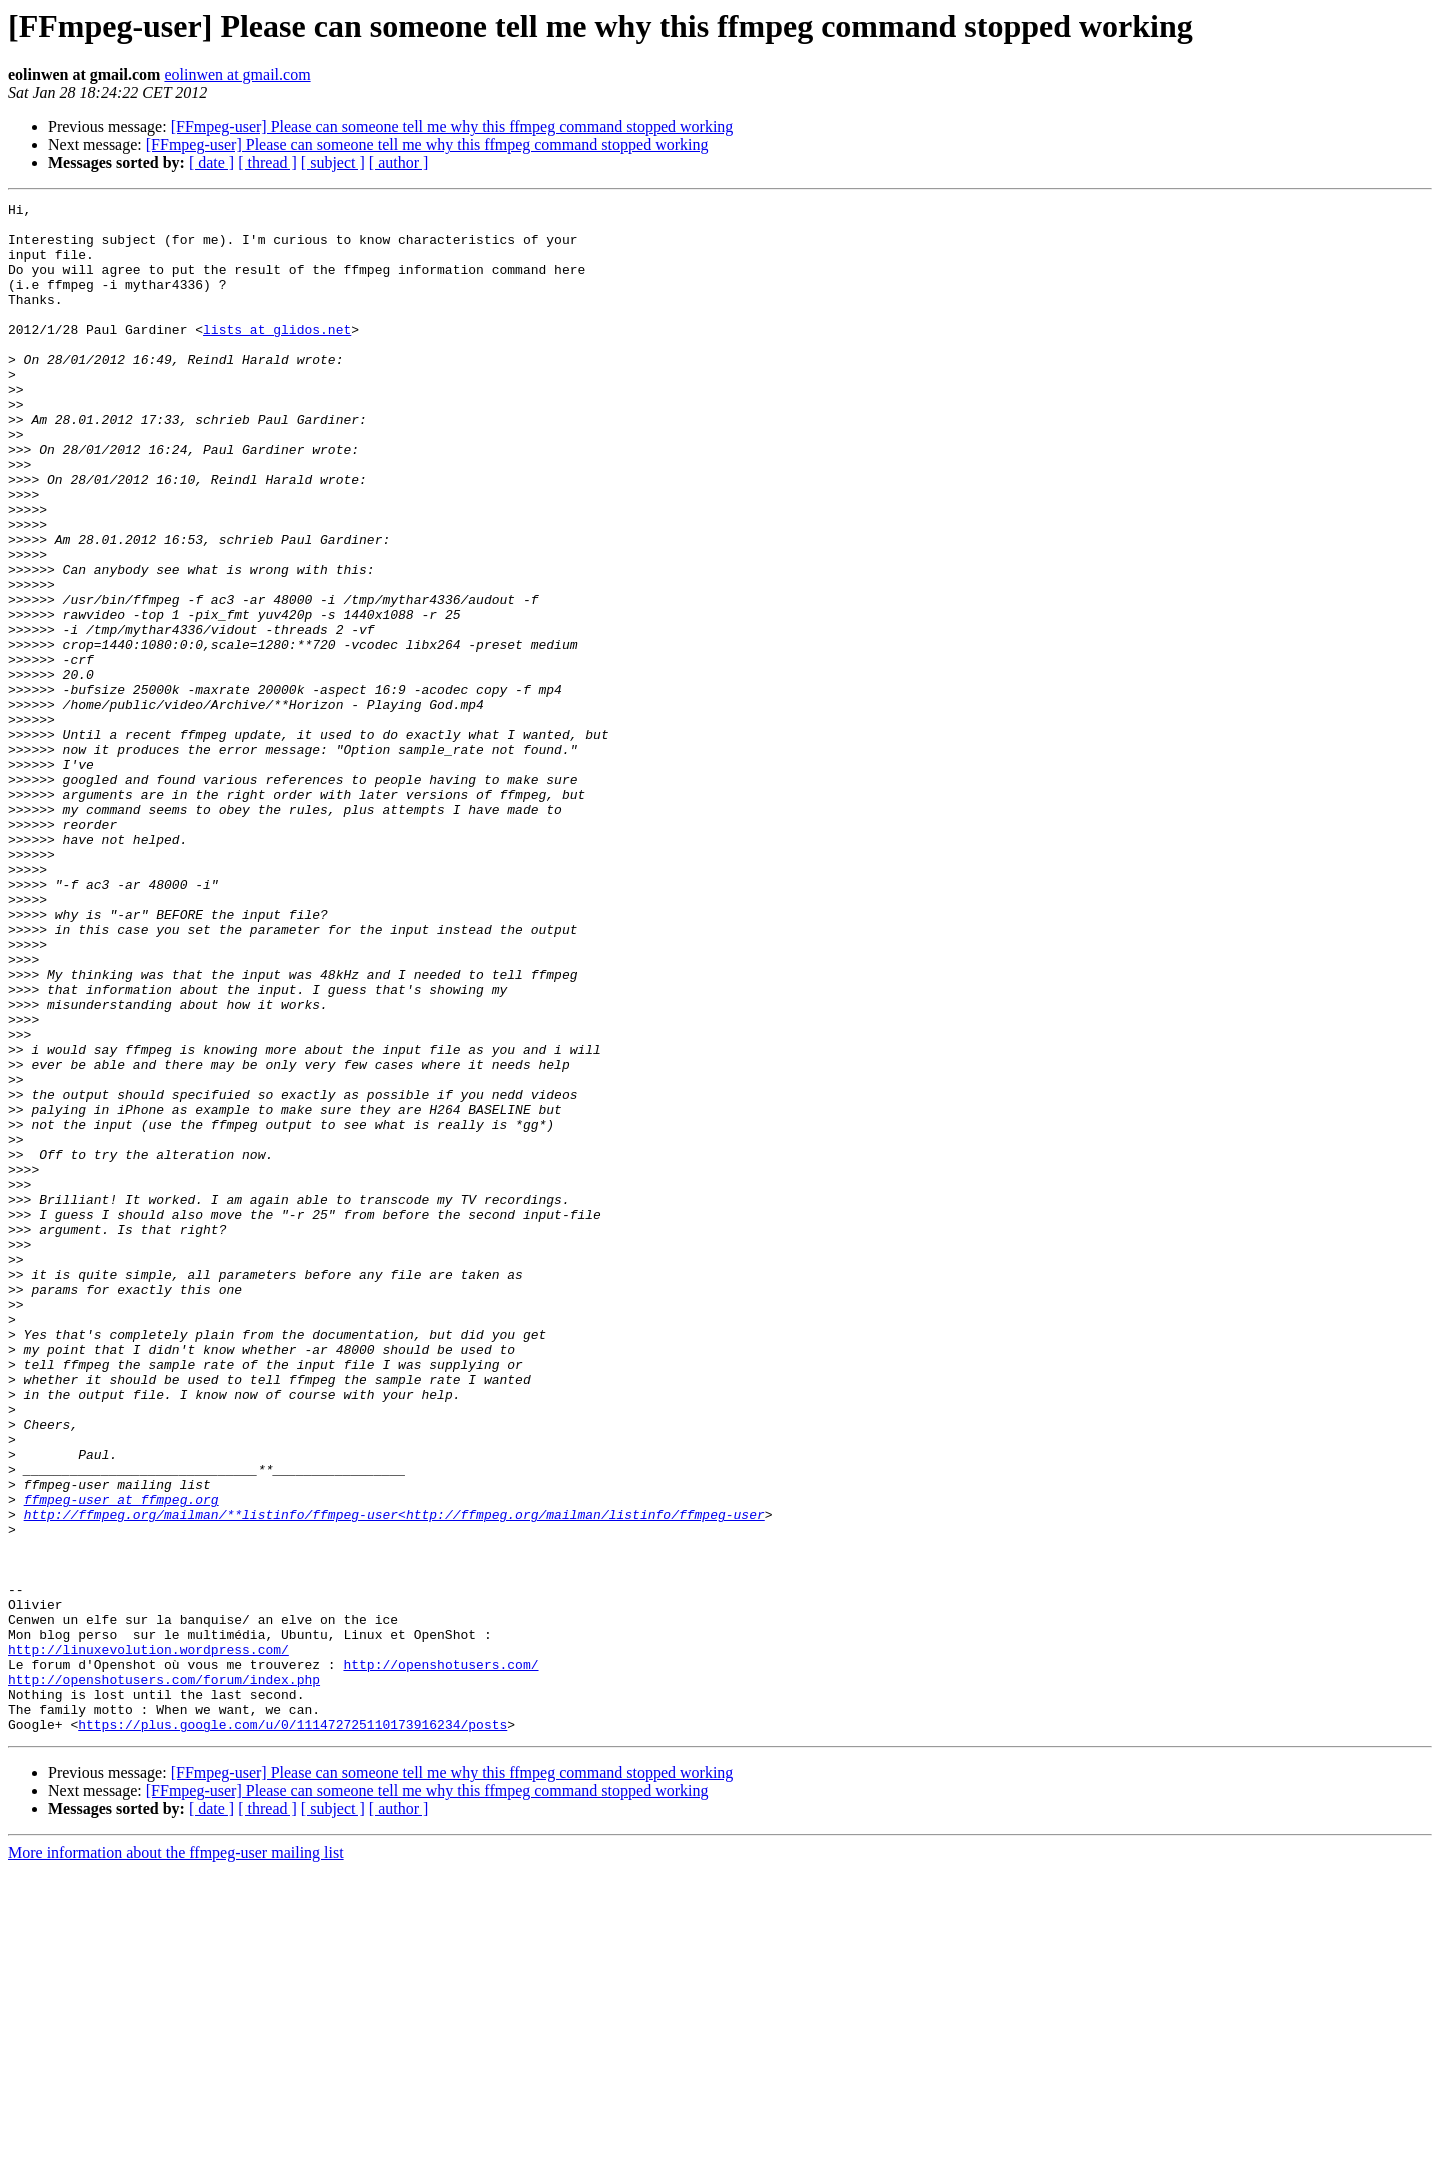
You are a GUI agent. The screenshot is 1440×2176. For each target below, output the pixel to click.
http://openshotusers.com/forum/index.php (164, 1976)
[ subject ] (333, 162)
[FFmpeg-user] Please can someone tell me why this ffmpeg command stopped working (452, 126)
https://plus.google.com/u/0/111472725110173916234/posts (292, 2030)
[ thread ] (267, 162)
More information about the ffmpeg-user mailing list (176, 2158)
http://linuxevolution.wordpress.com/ (148, 1940)
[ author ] (399, 162)
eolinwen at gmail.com (237, 74)
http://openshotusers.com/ (440, 1958)
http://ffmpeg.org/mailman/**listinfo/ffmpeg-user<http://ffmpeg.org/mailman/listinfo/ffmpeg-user (394, 1778)
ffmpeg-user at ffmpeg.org (121, 1760)
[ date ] (211, 162)
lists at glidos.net (277, 356)
